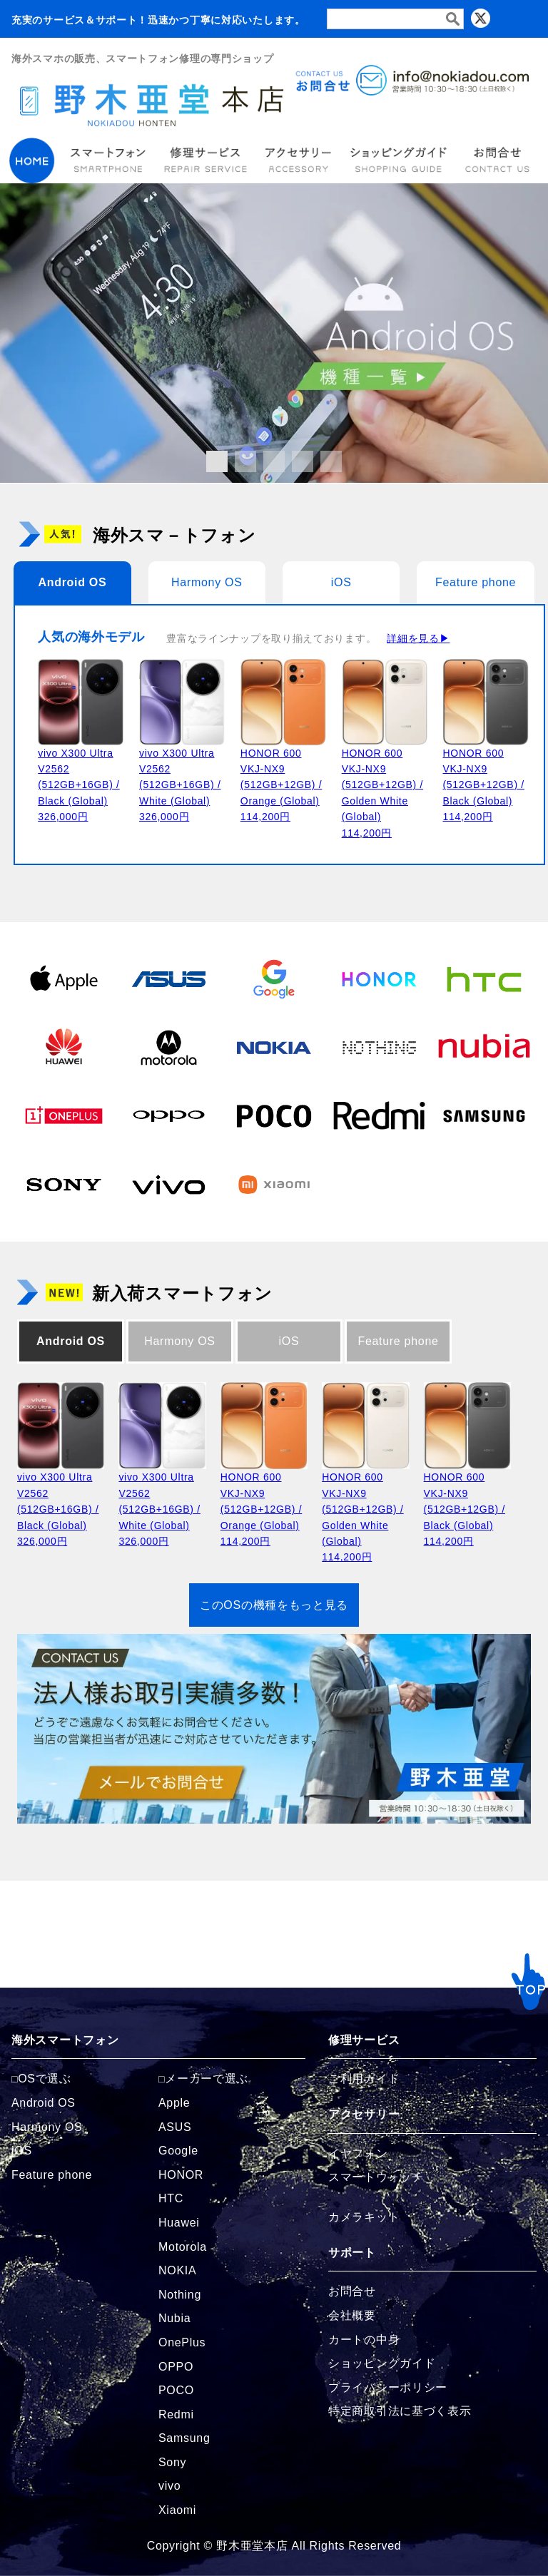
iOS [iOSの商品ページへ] (21, 2151)
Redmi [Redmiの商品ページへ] (176, 2414)
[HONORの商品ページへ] (379, 978)
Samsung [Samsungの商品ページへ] (184, 2438)
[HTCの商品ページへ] (484, 978)
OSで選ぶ (44, 2078)
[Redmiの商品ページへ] (379, 1115)
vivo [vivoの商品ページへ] (169, 2486)
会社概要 (352, 2315)
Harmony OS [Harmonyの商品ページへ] (46, 2127)
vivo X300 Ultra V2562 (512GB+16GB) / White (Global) (179, 785)
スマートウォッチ (376, 2177)
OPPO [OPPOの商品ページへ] (175, 2367)
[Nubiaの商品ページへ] (484, 1047)
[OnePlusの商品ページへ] (64, 1115)
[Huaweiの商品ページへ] (64, 1047)
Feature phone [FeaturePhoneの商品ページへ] (51, 2175)
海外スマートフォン (64, 2040)
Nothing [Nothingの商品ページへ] (179, 2295)
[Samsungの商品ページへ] (484, 1115)
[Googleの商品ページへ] (273, 978)
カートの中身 (364, 2340)
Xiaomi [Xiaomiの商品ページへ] (177, 2510)
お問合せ (352, 2291)
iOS (341, 582)
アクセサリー (364, 2114)
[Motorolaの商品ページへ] (168, 1047)
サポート (352, 2253)
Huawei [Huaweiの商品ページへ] (179, 2223)
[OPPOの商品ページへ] (168, 1115)
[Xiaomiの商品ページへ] (273, 1184)
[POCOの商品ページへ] (273, 1115)
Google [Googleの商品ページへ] (178, 2151)
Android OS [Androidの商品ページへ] (43, 2103)
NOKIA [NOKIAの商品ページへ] (177, 2270)
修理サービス (364, 2040)
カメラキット (364, 2217)
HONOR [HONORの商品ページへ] (180, 2175)
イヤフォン (358, 2153)
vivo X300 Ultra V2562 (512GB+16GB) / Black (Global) (78, 785)
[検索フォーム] (395, 19)
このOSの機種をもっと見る (274, 1605)
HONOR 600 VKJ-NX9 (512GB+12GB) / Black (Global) (483, 785)
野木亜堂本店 (252, 2546)
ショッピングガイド (381, 2363)
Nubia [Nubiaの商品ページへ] (174, 2318)
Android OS (72, 582)
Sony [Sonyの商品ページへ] (172, 2462)
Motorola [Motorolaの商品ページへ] (182, 2247)
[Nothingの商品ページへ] (379, 1047)
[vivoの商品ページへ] (168, 1184)
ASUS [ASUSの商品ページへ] (174, 2127)
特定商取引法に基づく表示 (399, 2411)
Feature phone (475, 582)
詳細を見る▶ (418, 638)
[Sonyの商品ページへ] (64, 1184)
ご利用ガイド (364, 2078)
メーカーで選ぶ (206, 2078)
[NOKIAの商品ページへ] (273, 1047)
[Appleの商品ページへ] (64, 978)
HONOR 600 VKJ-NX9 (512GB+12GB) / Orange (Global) (281, 785)
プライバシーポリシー (387, 2387)
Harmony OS (206, 582)
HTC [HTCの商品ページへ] (170, 2198)
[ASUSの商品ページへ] (168, 978)
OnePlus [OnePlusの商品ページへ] (182, 2342)
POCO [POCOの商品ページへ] (176, 2390)
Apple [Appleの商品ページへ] (174, 2103)
